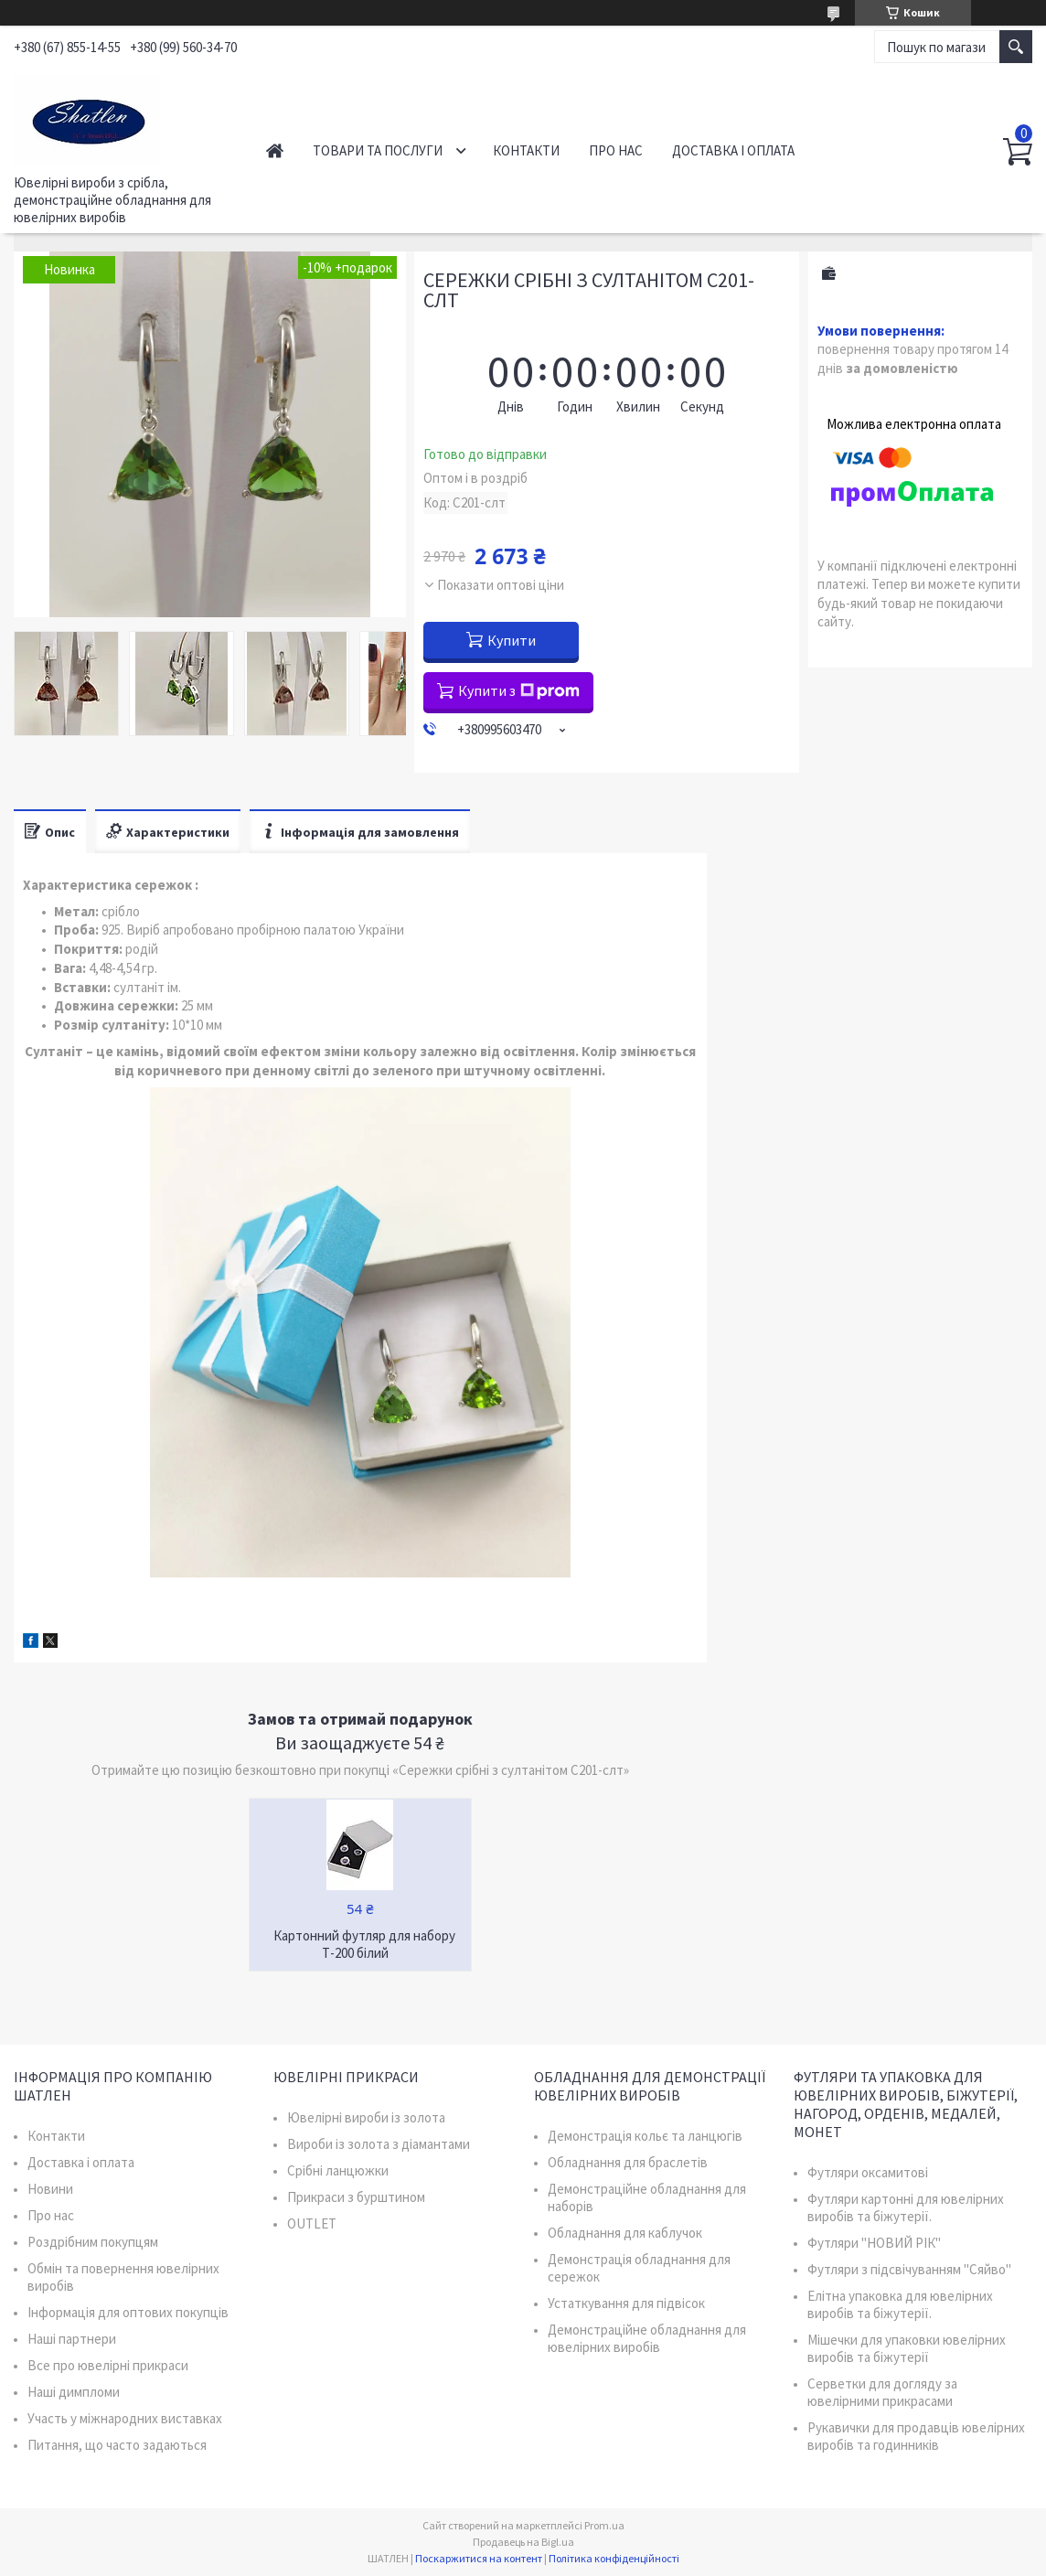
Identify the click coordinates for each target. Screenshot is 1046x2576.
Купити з (519, 690)
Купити (511, 640)
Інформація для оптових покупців (128, 2312)
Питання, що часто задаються (117, 2444)
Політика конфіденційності (614, 2558)
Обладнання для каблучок (625, 2232)
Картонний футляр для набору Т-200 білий (364, 1944)
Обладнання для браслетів (628, 2162)
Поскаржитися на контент (478, 2558)
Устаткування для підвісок (626, 2303)
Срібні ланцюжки (338, 2170)
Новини (50, 2188)
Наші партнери (71, 2338)
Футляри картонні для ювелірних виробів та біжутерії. (905, 2207)
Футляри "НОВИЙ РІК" (874, 2242)
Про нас (616, 150)
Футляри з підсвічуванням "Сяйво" (909, 2269)
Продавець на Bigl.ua (523, 2542)
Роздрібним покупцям (92, 2241)
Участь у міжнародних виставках (124, 2418)
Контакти (526, 150)
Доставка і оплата (733, 150)
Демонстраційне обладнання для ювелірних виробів (647, 2338)
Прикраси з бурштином (356, 2197)
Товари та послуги (378, 150)
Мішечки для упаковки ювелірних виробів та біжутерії (906, 2348)
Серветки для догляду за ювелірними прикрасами (882, 2392)
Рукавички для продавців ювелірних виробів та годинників (916, 2436)
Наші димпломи (73, 2391)
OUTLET (311, 2223)
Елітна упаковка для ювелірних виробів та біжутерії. (900, 2304)
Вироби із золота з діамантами (378, 2144)
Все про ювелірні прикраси (107, 2365)
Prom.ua (604, 2525)
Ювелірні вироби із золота (366, 2117)
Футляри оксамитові (867, 2172)
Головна (274, 150)
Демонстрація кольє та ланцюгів (645, 2135)
